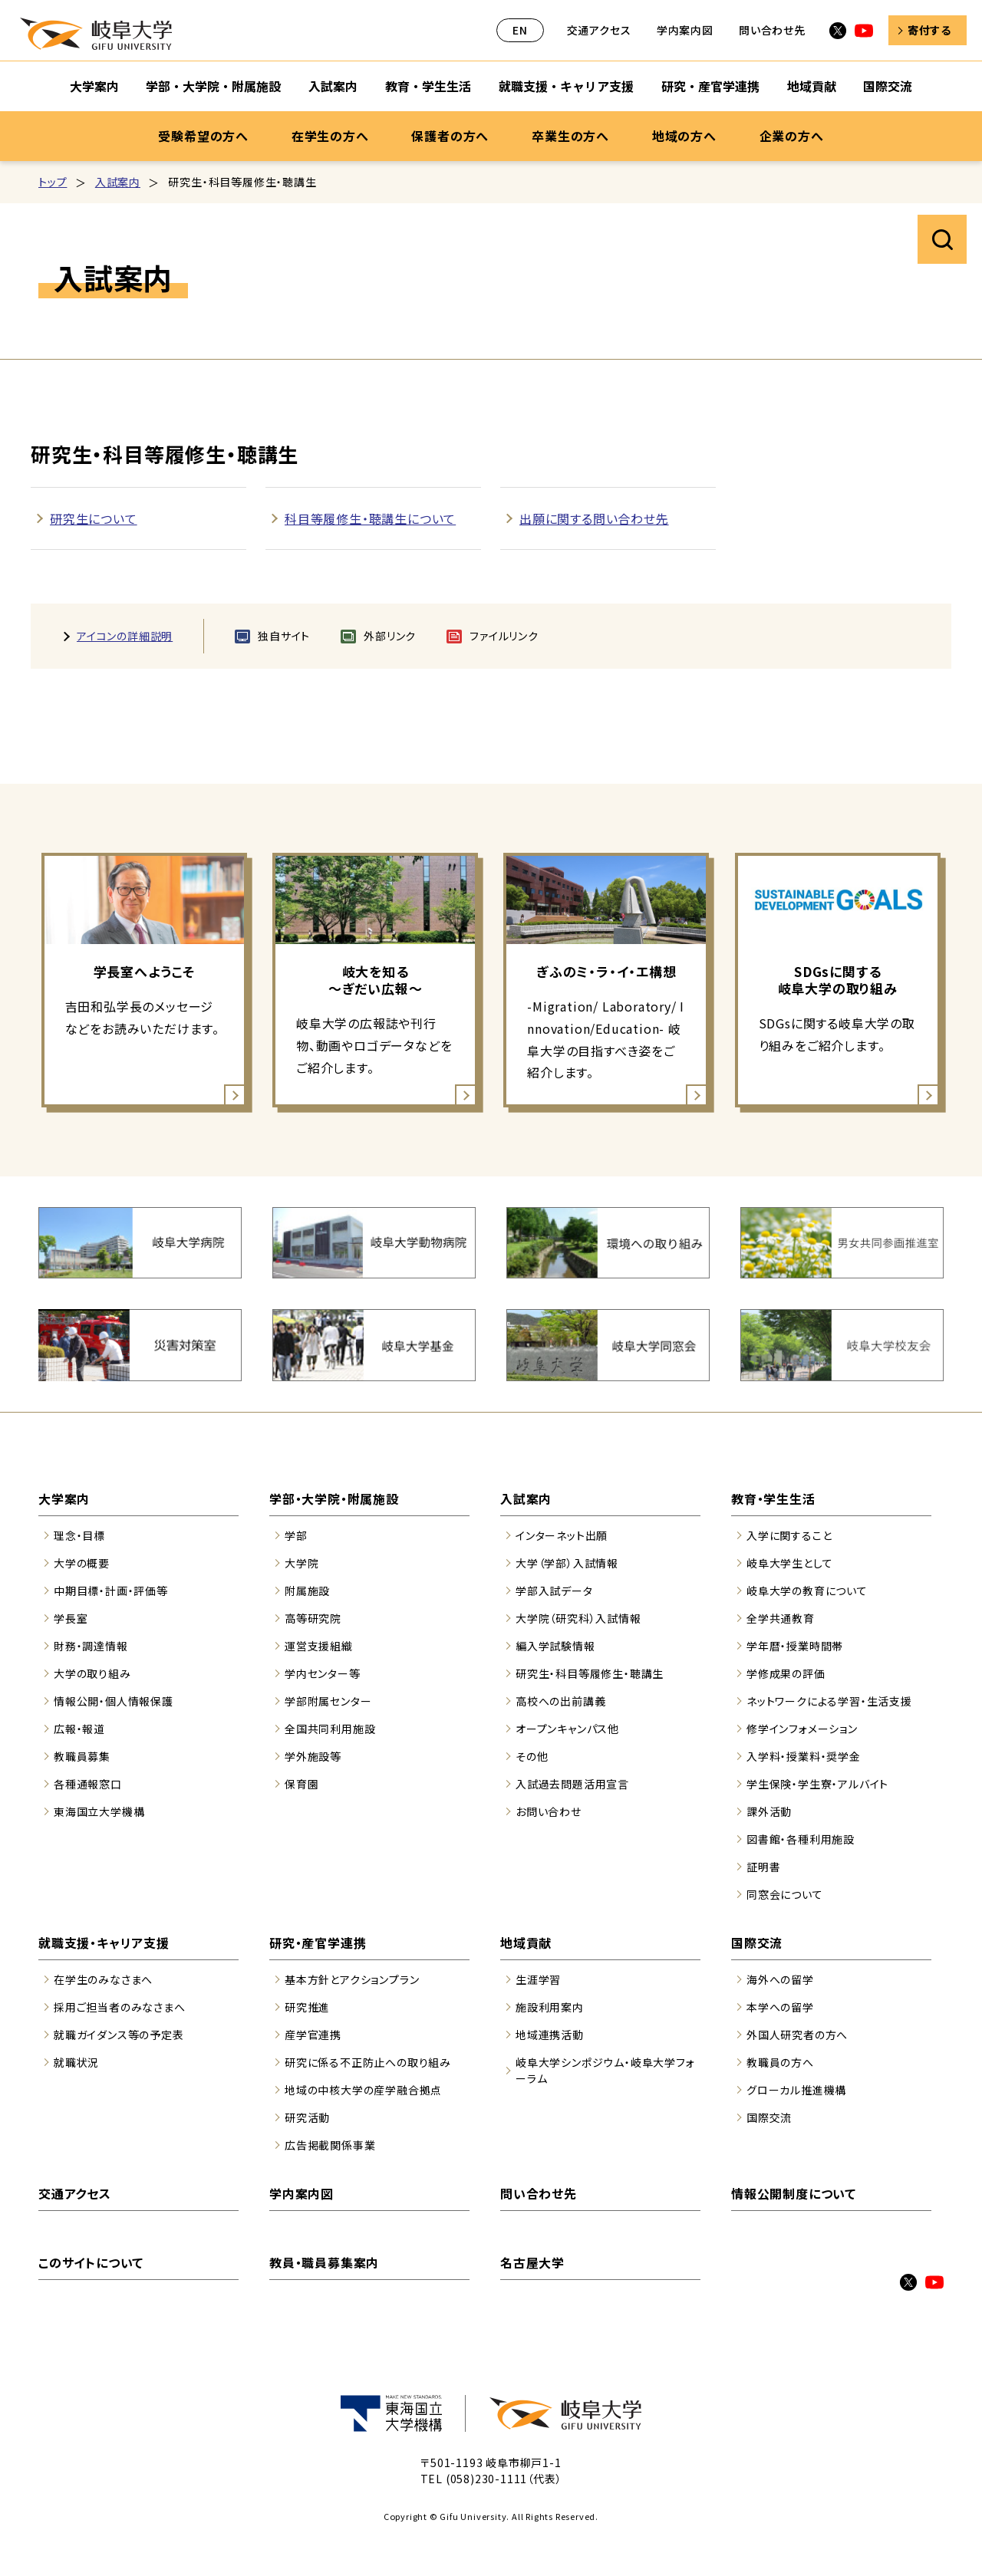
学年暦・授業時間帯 (794, 1645)
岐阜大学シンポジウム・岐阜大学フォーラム (605, 2070)
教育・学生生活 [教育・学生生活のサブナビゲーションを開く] (428, 86)
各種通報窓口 (88, 1783)
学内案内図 (685, 30)
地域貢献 (526, 1942)
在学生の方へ (330, 136)
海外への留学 (780, 1979)
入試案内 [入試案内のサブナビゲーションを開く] (333, 86)
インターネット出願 (562, 1535)
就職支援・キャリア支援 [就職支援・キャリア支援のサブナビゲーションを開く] (566, 86)
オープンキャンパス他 (567, 1728)
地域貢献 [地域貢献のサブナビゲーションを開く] (811, 86)
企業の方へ (792, 136)
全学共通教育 (780, 1618)
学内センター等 (323, 1673)
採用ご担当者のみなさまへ (120, 2007)
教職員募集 (82, 1756)
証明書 (763, 1866)
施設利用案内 (550, 2007)
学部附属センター (328, 1701)
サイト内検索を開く (942, 239)
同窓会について (784, 1894)
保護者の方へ (450, 136)
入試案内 (117, 181)
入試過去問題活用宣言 (572, 1783)
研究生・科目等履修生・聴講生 (590, 1673)
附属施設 (307, 1590)
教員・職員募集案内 (324, 2262)
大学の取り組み (92, 1673)
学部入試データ (554, 1590)
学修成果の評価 (785, 1673)
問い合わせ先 (772, 30)
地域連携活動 (550, 2034)
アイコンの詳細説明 (125, 635)
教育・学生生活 (773, 1498)
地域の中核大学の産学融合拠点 (363, 2089)
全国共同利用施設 (330, 1728)
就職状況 (76, 2062)
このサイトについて (90, 2262)
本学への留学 (780, 2007)
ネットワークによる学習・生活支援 (829, 1701)
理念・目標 (79, 1535)
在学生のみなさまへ (103, 1979)
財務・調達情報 (91, 1645)
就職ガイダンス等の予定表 (119, 2034)
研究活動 (307, 2117)
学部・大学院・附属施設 (334, 1498)
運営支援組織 (319, 1645)
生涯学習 (538, 1979)
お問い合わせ (549, 1811)
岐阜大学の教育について (807, 1590)
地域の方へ (684, 136)
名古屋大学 (532, 2262)
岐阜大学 (96, 33)
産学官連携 (313, 2034)
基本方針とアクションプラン (352, 1979)
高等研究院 (313, 1618)
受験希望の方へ (203, 136)
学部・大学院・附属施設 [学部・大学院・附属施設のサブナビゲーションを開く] (213, 86)
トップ (52, 181)
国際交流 (757, 1942)
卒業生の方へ (570, 136)
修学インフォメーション (802, 1728)
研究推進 (307, 2007)
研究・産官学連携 (317, 1942)
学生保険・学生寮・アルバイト (817, 1783)
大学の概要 (82, 1563)
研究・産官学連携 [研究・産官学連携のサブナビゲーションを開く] (710, 86)
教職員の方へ (780, 2062)
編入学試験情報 (555, 1645)
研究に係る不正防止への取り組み (368, 2062)
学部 (296, 1535)
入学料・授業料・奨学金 (803, 1756)
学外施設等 (313, 1756)
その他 (532, 1756)
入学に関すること (789, 1535)
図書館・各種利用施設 (800, 1839)
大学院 (301, 1563)
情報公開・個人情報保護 (113, 1701)
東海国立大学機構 (99, 1811)
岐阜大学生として (789, 1563)
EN (520, 30)
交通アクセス (599, 30)
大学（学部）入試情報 (567, 1563)
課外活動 (769, 1811)
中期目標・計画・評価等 (111, 1590)
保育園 (301, 1783)
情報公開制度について (793, 2193)
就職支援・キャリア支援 (104, 1942)
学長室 (70, 1618)
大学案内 (64, 1498)
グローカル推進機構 (796, 2089)
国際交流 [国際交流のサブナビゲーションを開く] (887, 86)
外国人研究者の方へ (797, 2034)
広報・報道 (79, 1728)
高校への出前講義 (560, 1701)
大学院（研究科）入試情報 (578, 1618)
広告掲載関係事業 (330, 2145)
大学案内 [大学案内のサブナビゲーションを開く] (94, 86)
